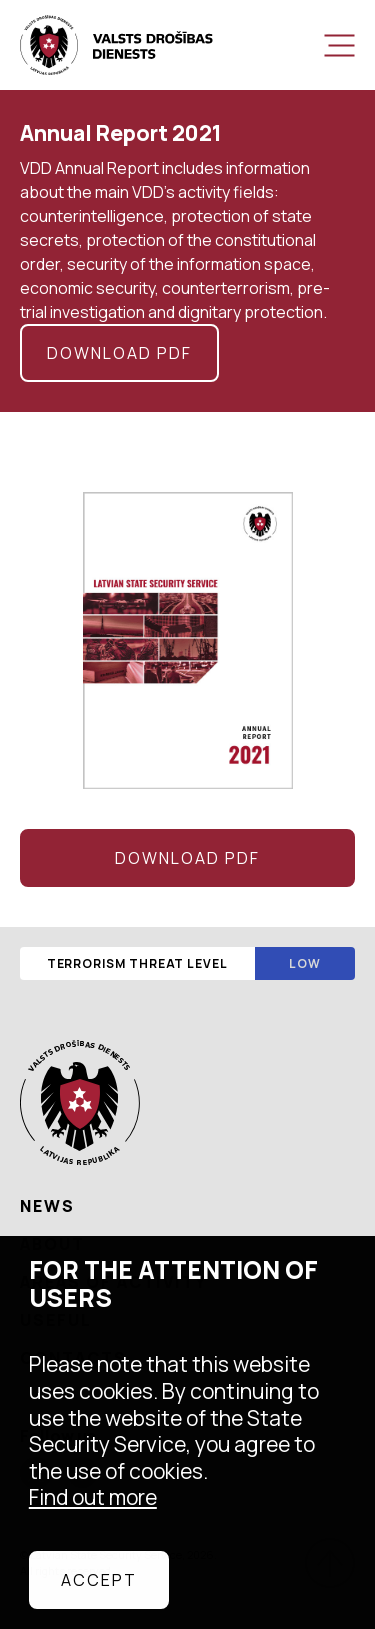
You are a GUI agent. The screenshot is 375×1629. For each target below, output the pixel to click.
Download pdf (119, 353)
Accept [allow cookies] (99, 1580)
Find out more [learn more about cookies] (93, 1496)
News (47, 1206)
